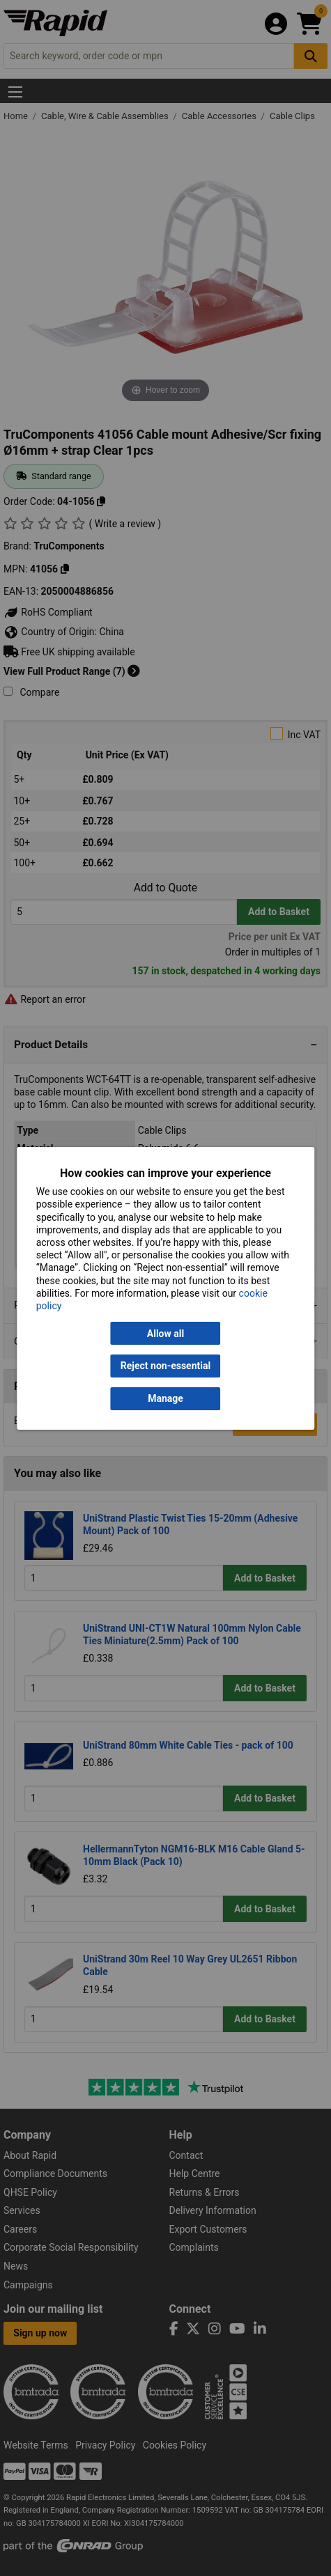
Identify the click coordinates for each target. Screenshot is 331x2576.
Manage (165, 1398)
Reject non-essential (165, 1365)
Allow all (165, 1333)
